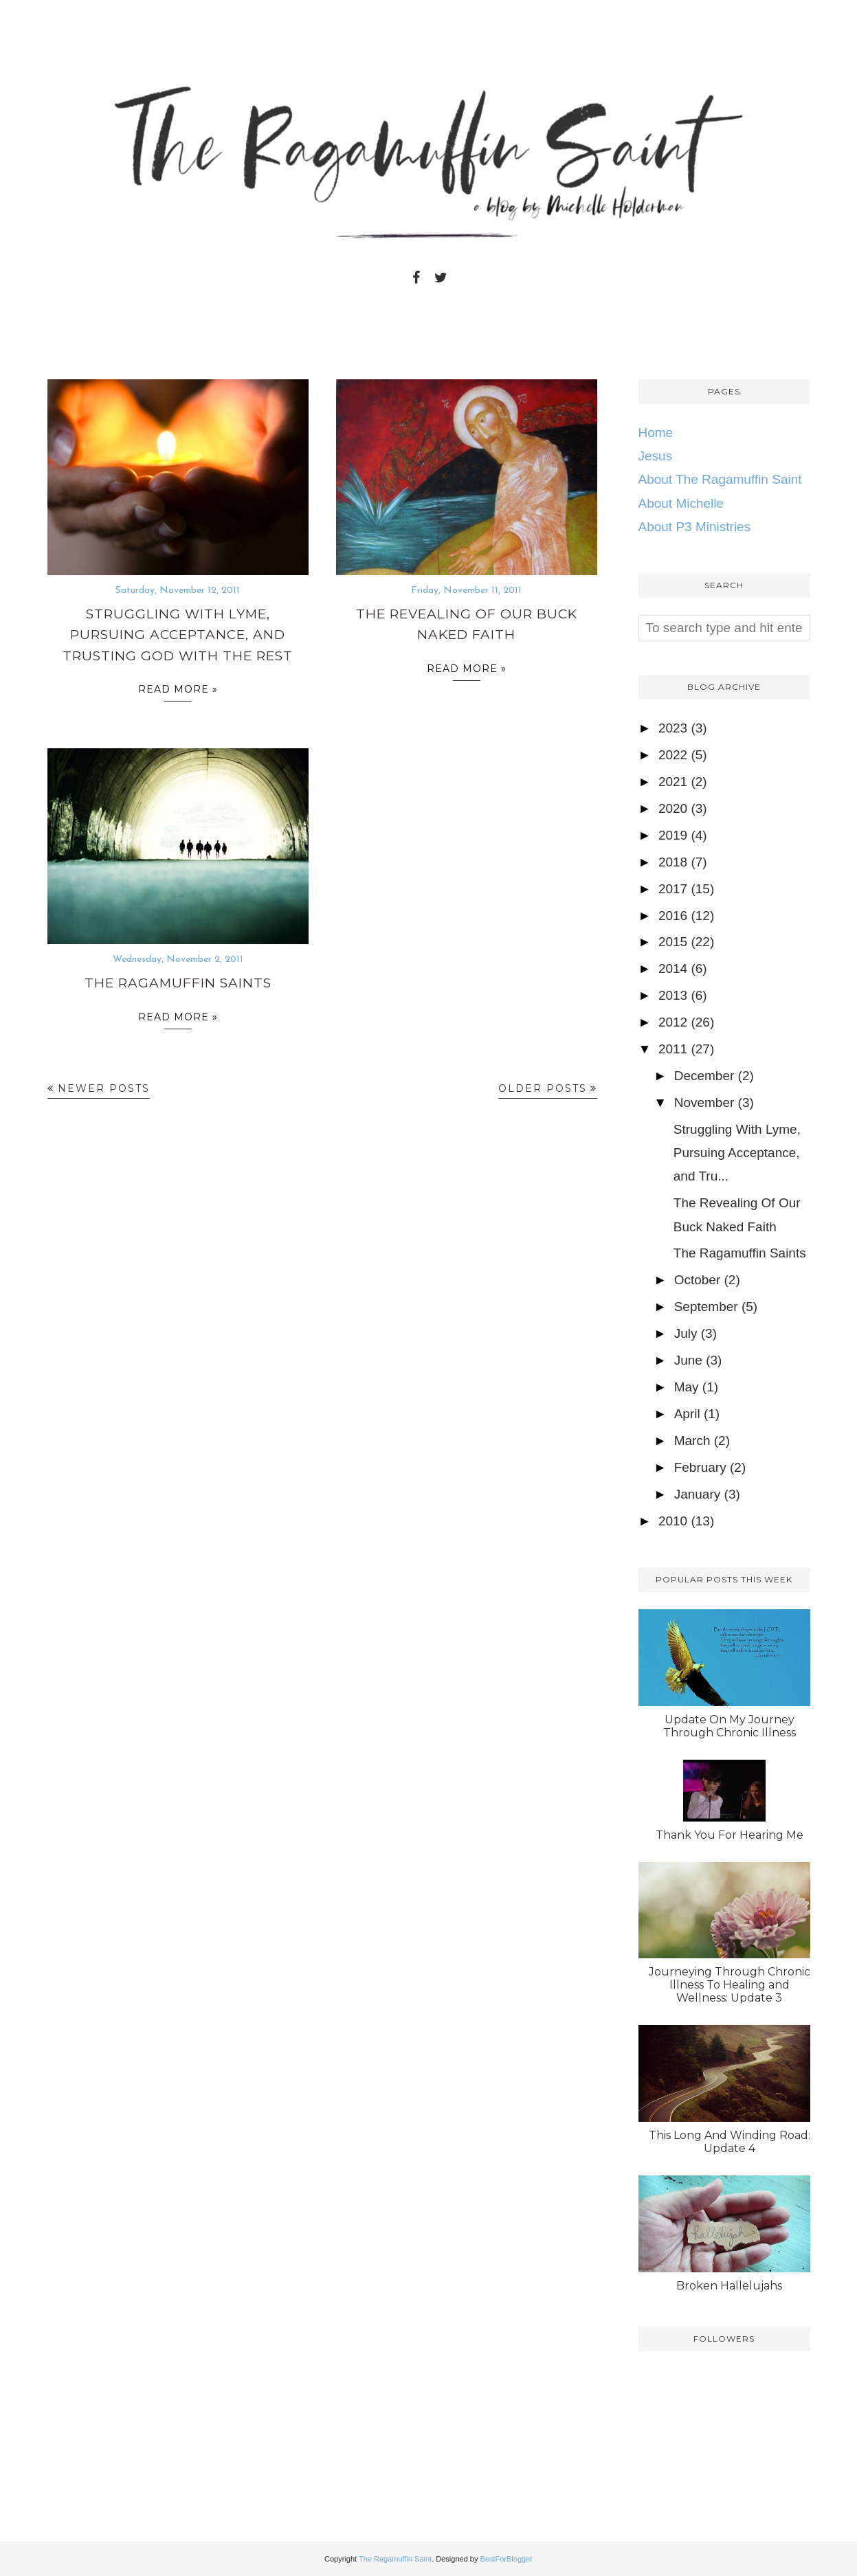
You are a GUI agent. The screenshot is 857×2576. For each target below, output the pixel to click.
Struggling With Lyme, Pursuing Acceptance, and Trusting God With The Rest (178, 635)
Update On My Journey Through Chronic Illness (729, 1726)
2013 (672, 995)
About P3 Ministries (694, 526)
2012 (672, 1022)
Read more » (178, 692)
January (697, 1494)
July (686, 1333)
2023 (672, 728)
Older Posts (542, 1088)
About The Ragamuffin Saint (720, 479)
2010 (672, 1521)
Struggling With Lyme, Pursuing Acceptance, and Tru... (737, 1152)
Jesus (655, 456)
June (688, 1360)
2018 (672, 862)
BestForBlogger (506, 2559)
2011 (672, 1049)
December (704, 1075)
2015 (672, 941)
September (706, 1306)
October (697, 1280)
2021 (672, 781)
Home (656, 432)
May (686, 1387)
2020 (672, 808)
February (700, 1467)
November (704, 1102)
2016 (672, 915)
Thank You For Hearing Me (729, 1834)
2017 (672, 889)
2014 (672, 968)
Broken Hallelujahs (729, 2285)
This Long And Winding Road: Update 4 (729, 2142)
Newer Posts (104, 1088)
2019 (672, 835)
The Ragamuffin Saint (395, 2559)
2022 (672, 755)
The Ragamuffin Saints (178, 983)
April (687, 1414)
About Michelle (681, 503)
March (692, 1440)
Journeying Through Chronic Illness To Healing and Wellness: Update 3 (729, 1984)
